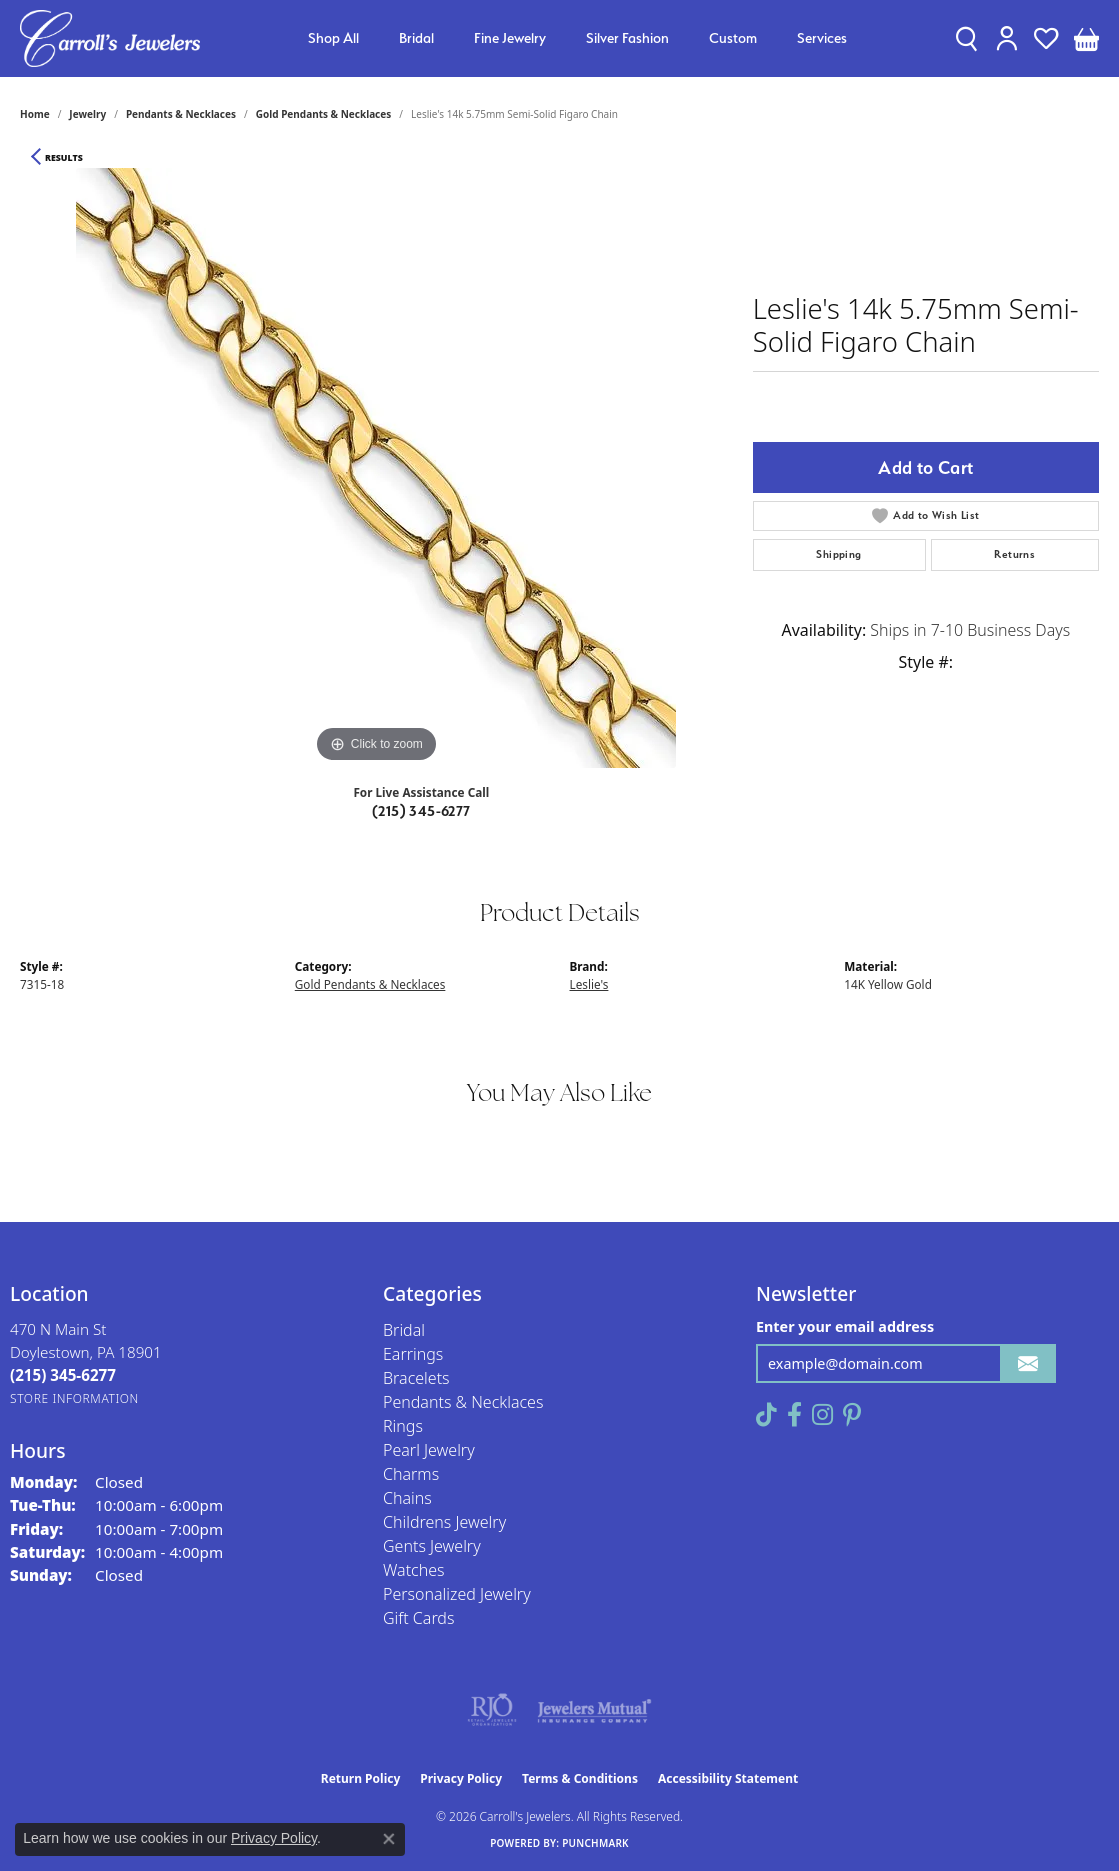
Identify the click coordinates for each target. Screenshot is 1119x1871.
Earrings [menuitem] (413, 1354)
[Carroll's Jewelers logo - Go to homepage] (110, 38)
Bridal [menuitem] (404, 1330)
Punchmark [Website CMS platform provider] (595, 1843)
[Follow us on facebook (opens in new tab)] (794, 1415)
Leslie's (589, 984)
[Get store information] (74, 1398)
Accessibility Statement (728, 1778)
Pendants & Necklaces (181, 114)
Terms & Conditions (580, 1778)
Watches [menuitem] (414, 1570)
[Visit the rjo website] (492, 1710)
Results (64, 158)
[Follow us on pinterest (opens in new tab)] (852, 1415)
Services (822, 37)
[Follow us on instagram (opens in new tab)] (822, 1415)
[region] (376, 468)
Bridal (416, 37)
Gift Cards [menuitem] (418, 1618)
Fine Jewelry (510, 37)
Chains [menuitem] (407, 1498)
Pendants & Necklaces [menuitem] (463, 1402)
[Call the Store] (63, 1375)
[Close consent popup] (389, 1839)
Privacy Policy (461, 1778)
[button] (966, 38)
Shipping (838, 554)
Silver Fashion (627, 37)
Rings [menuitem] (403, 1426)
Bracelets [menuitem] (416, 1378)
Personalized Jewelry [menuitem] (457, 1594)
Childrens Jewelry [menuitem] (444, 1522)
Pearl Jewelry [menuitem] (429, 1450)
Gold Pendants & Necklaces (324, 114)
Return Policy (361, 1778)
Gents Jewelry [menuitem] (432, 1546)
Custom (733, 37)
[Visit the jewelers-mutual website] (594, 1710)
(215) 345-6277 (421, 811)
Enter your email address (845, 1326)
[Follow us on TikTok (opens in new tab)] (766, 1415)
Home (35, 114)
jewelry (87, 114)
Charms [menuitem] (411, 1474)
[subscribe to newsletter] (1028, 1363)
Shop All (333, 37)
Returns (1014, 554)
